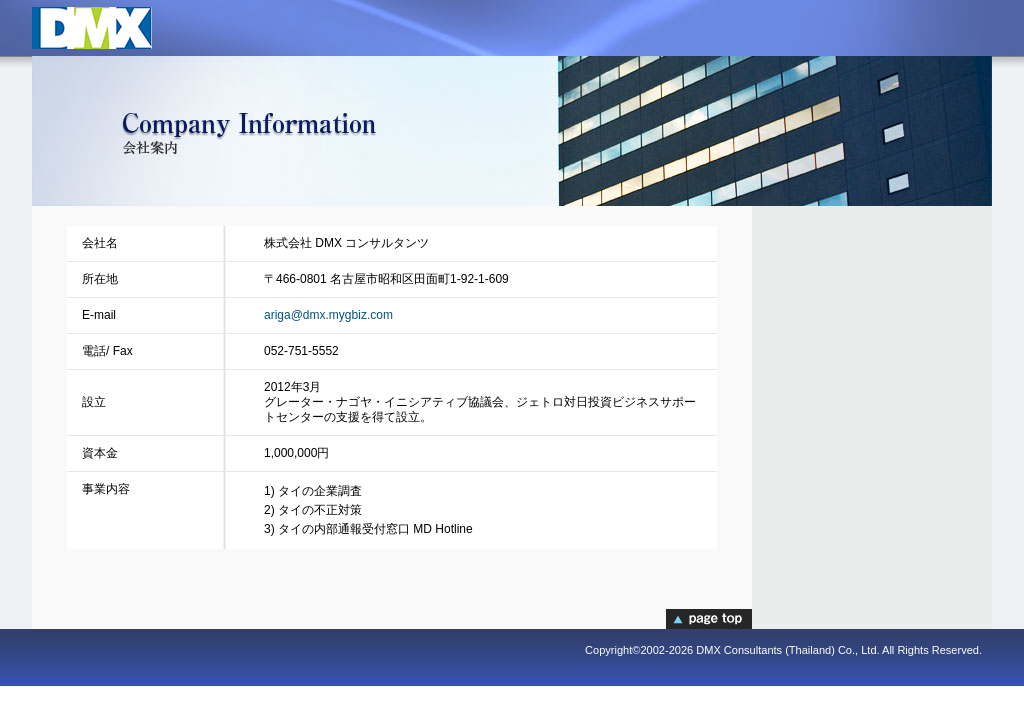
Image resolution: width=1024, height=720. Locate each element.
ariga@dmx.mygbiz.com (328, 315)
